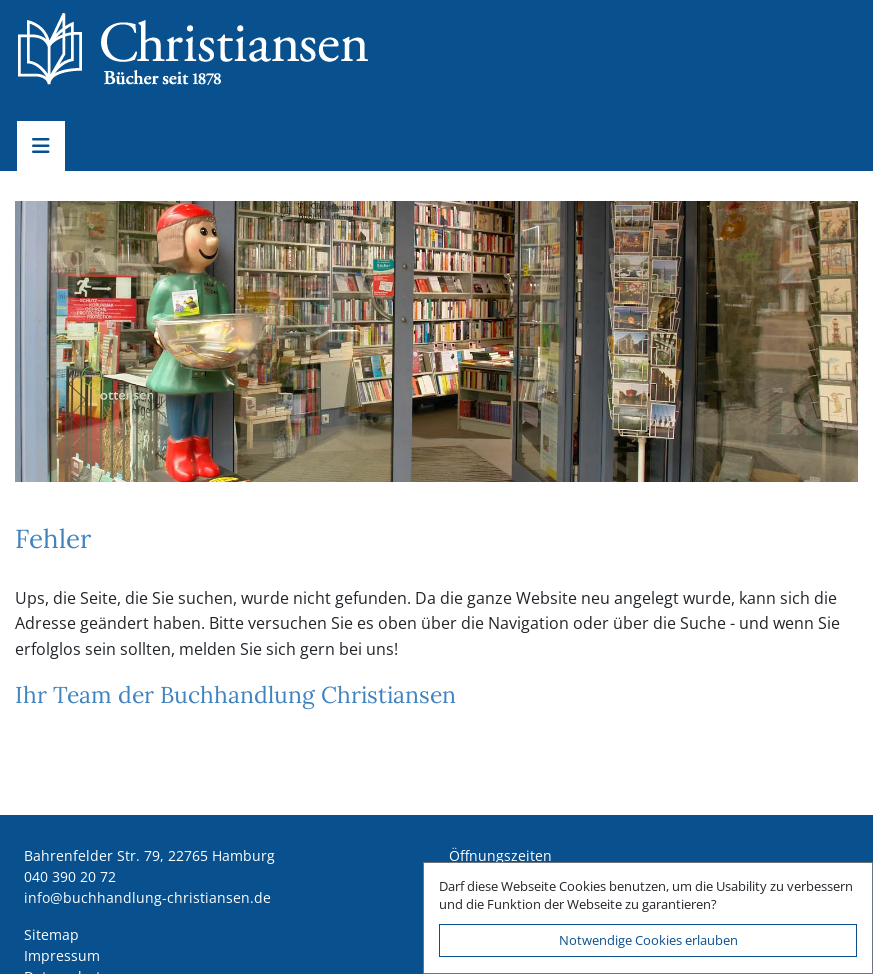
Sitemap (51, 934)
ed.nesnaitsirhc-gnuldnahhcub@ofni (147, 897)
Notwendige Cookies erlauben (648, 940)
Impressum (62, 955)
